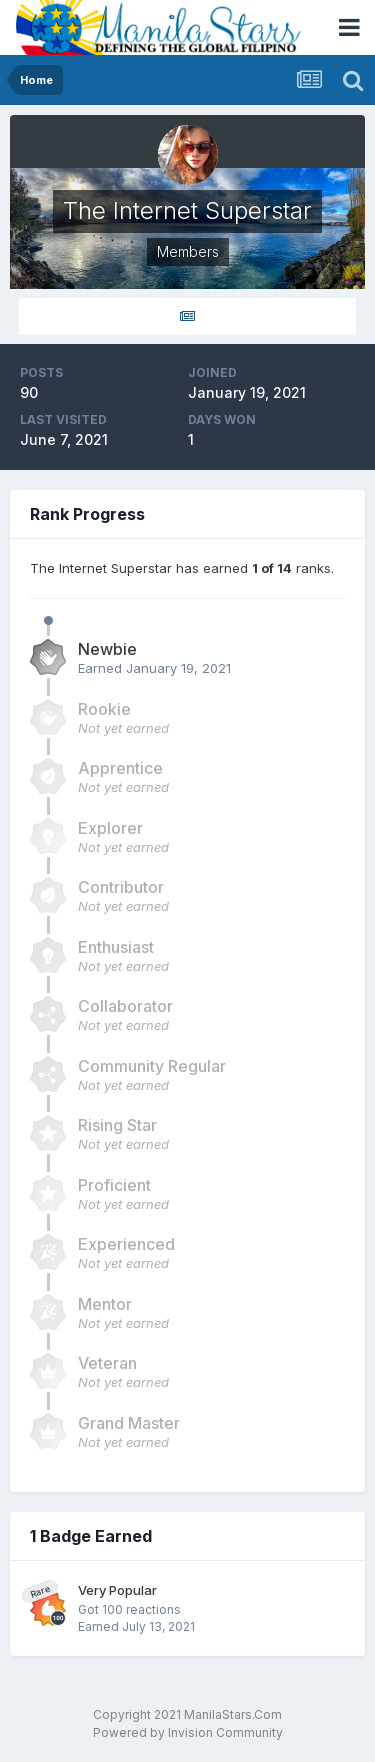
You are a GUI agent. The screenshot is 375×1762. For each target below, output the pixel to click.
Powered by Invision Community (188, 1732)
